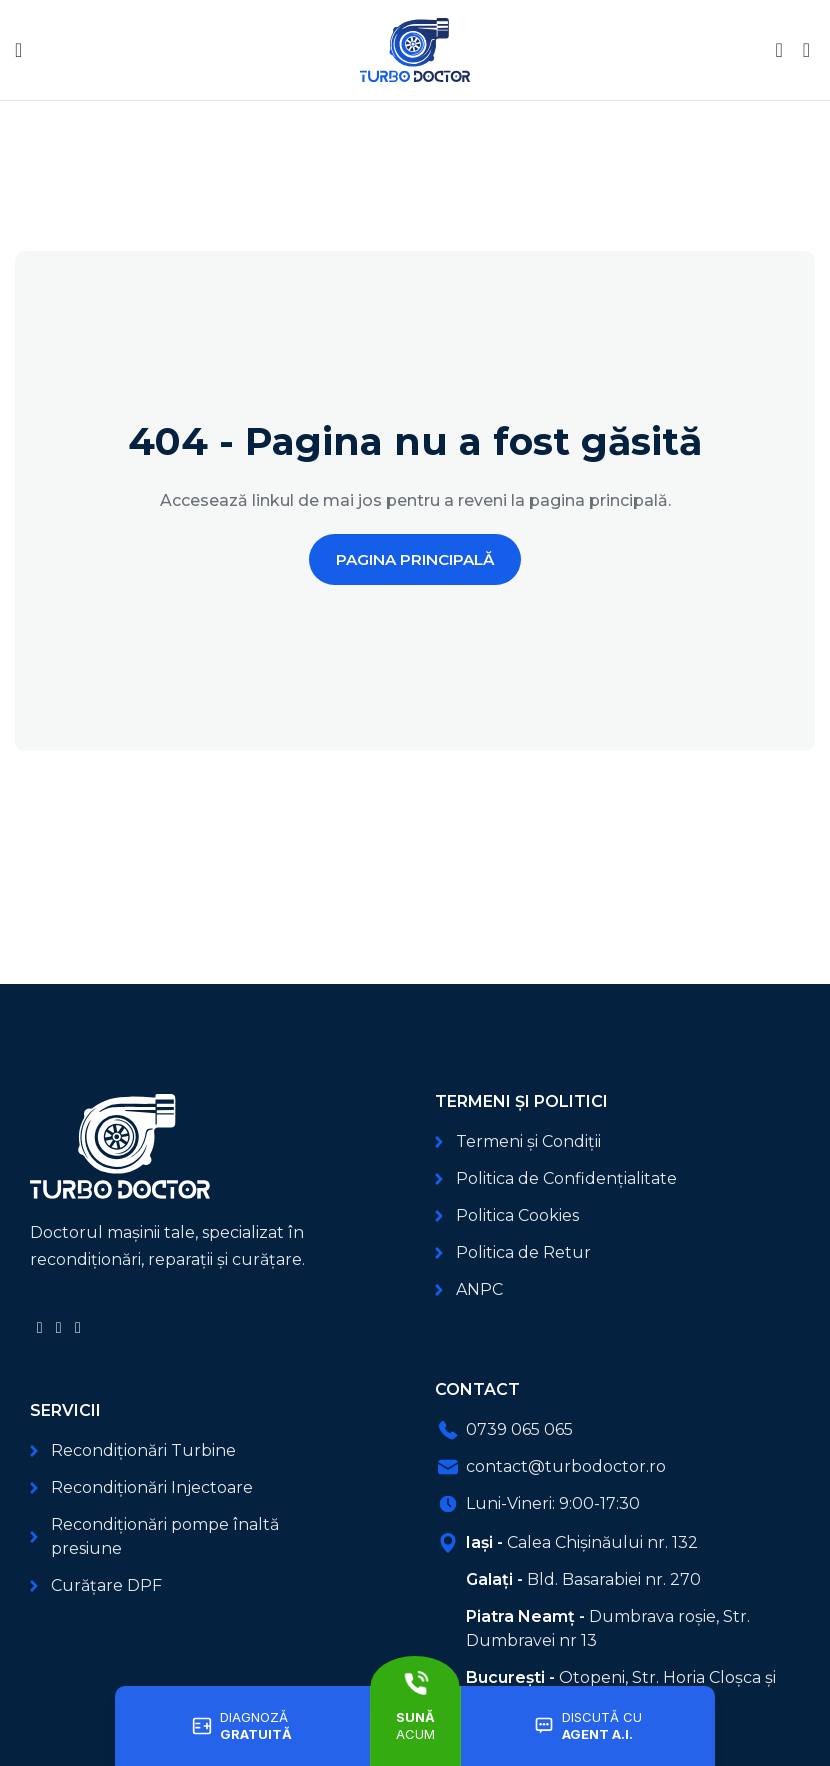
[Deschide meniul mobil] (18, 50)
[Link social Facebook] (39, 1327)
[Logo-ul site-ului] (415, 48)
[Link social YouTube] (58, 1327)
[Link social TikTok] (77, 1327)
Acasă (37, 182)
